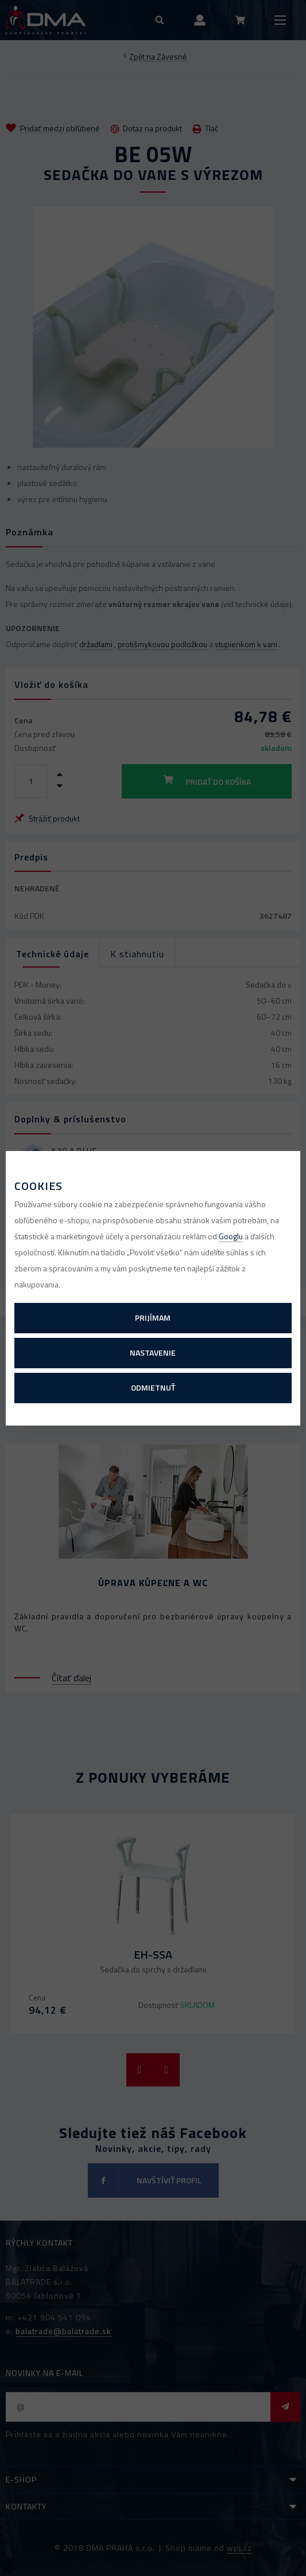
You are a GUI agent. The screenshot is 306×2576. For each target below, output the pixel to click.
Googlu (231, 1236)
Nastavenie (153, 1352)
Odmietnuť (153, 1387)
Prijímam (153, 1318)
